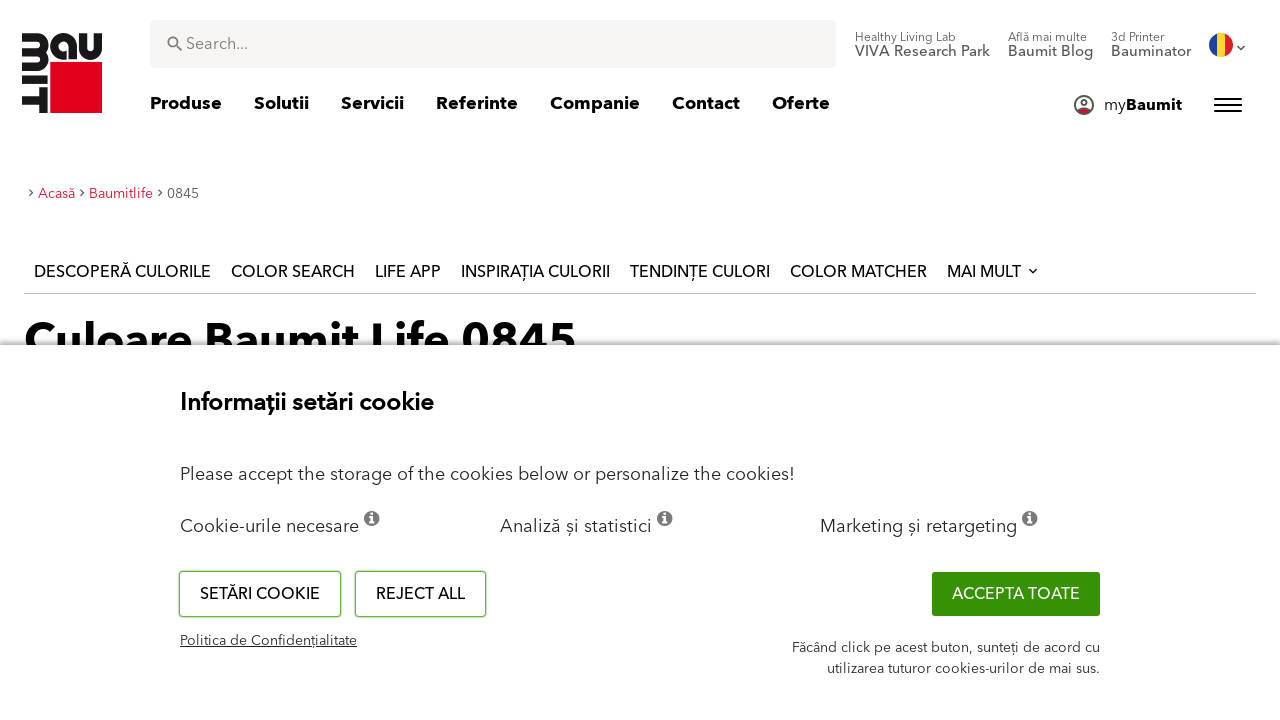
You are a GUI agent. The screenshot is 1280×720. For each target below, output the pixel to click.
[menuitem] (922, 45)
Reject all (420, 594)
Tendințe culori (700, 272)
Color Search (293, 272)
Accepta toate (1016, 594)
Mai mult (994, 272)
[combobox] (493, 44)
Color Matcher (858, 272)
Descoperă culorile (122, 272)
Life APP (408, 272)
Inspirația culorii (535, 272)
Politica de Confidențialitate (268, 641)
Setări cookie (260, 594)
